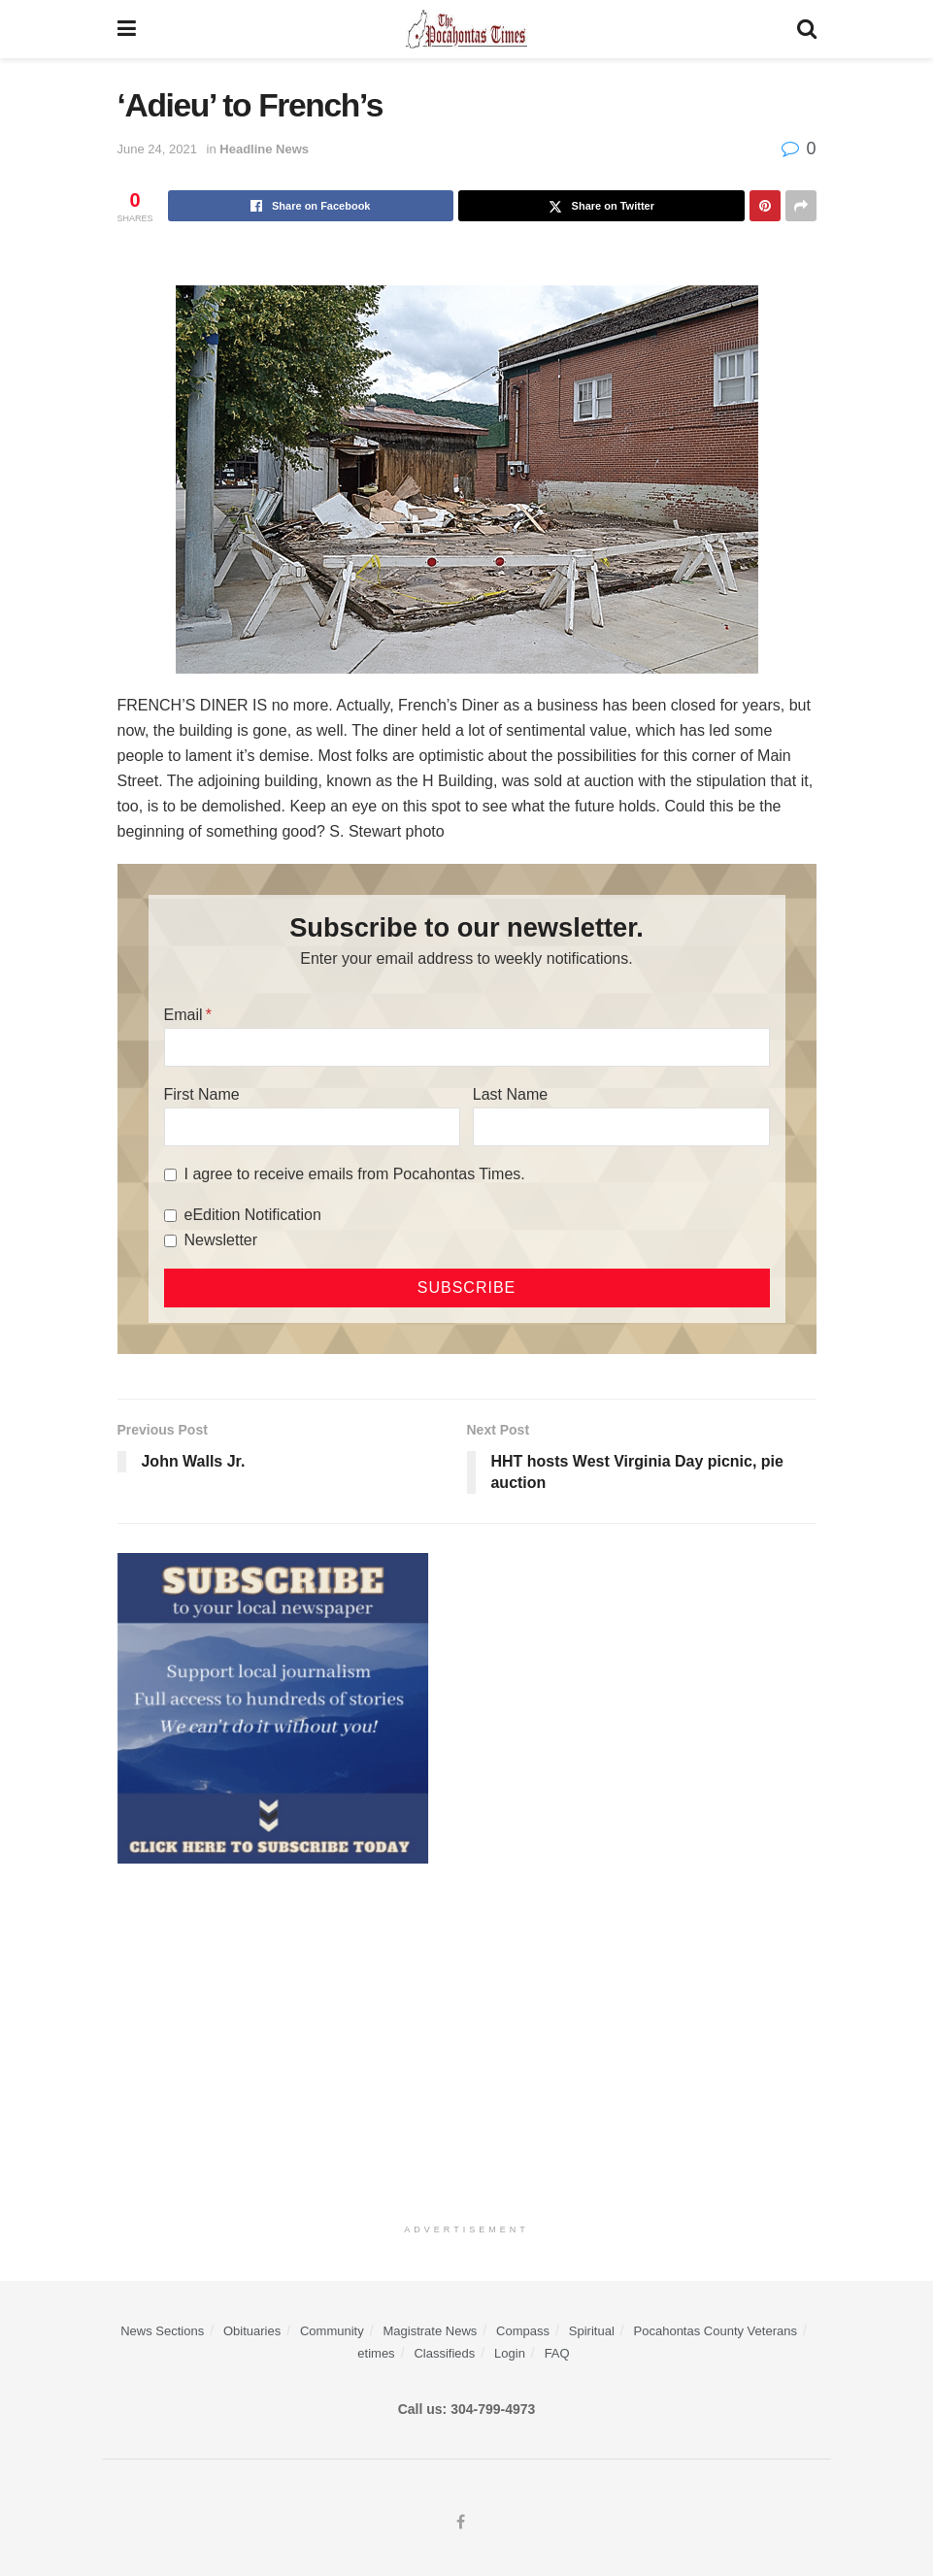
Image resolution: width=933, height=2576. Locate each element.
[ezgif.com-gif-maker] (272, 1707)
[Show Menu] (126, 29)
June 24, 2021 (157, 149)
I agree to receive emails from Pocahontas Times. (354, 1174)
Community (332, 2331)
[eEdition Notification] (170, 1215)
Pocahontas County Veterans (715, 2331)
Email (183, 1015)
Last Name (510, 1094)
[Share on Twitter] (601, 205)
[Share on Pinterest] (765, 205)
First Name (202, 1094)
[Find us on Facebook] (460, 2522)
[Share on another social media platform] (800, 205)
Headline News (264, 149)
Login (509, 2353)
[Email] (467, 1047)
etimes (375, 2353)
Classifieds (444, 2353)
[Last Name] (621, 1126)
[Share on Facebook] (311, 205)
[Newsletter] (170, 1241)
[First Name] (312, 1126)
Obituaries (252, 2331)
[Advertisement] (466, 2038)
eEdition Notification (252, 1214)
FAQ (557, 2353)
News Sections (162, 2331)
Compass (523, 2331)
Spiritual (592, 2331)
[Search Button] (806, 29)
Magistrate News (430, 2331)
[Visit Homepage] (466, 29)
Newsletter (221, 1240)
